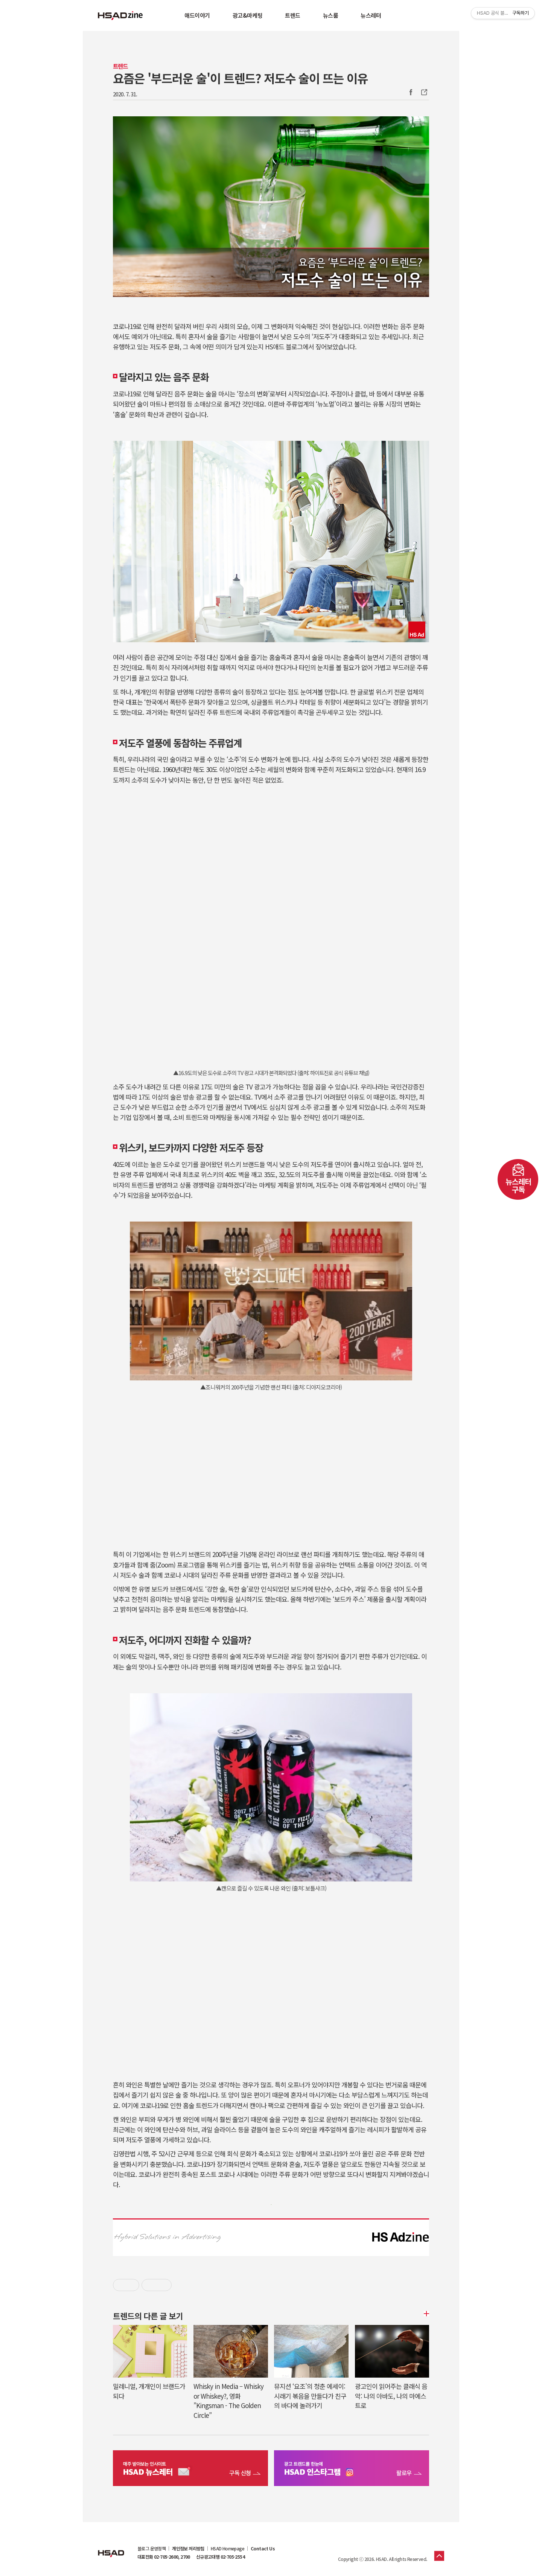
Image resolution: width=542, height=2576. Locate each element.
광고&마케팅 (247, 15)
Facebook (410, 92)
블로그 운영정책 (151, 2548)
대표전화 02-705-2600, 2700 (163, 2557)
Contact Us (263, 2548)
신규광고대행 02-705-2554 (220, 2557)
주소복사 (423, 92)
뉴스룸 (330, 15)
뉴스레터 (371, 15)
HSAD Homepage (227, 2548)
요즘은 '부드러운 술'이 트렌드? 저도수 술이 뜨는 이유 (240, 78)
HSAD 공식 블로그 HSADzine (120, 15)
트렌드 (292, 15)
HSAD (111, 2548)
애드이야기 (197, 15)
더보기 (425, 2313)
